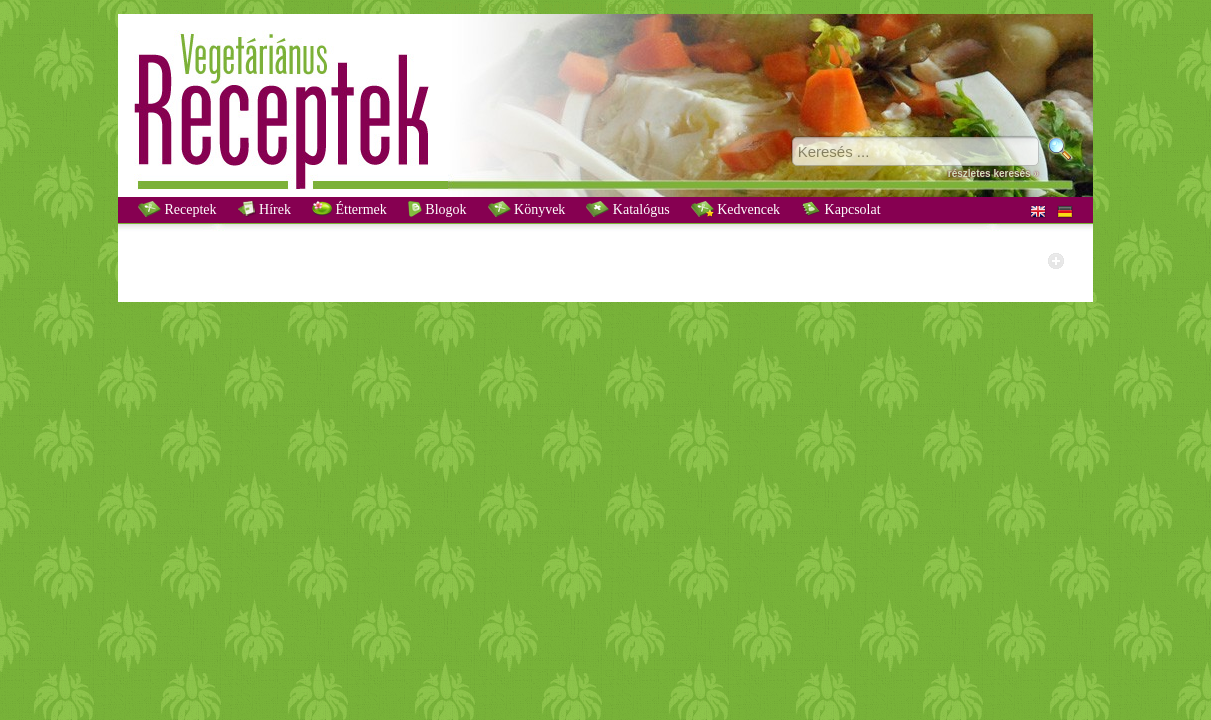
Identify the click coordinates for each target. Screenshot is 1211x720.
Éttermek (349, 209)
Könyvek (527, 209)
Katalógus (627, 209)
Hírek (264, 209)
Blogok (437, 209)
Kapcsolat (840, 209)
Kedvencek (735, 209)
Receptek (177, 209)
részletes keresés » (993, 173)
